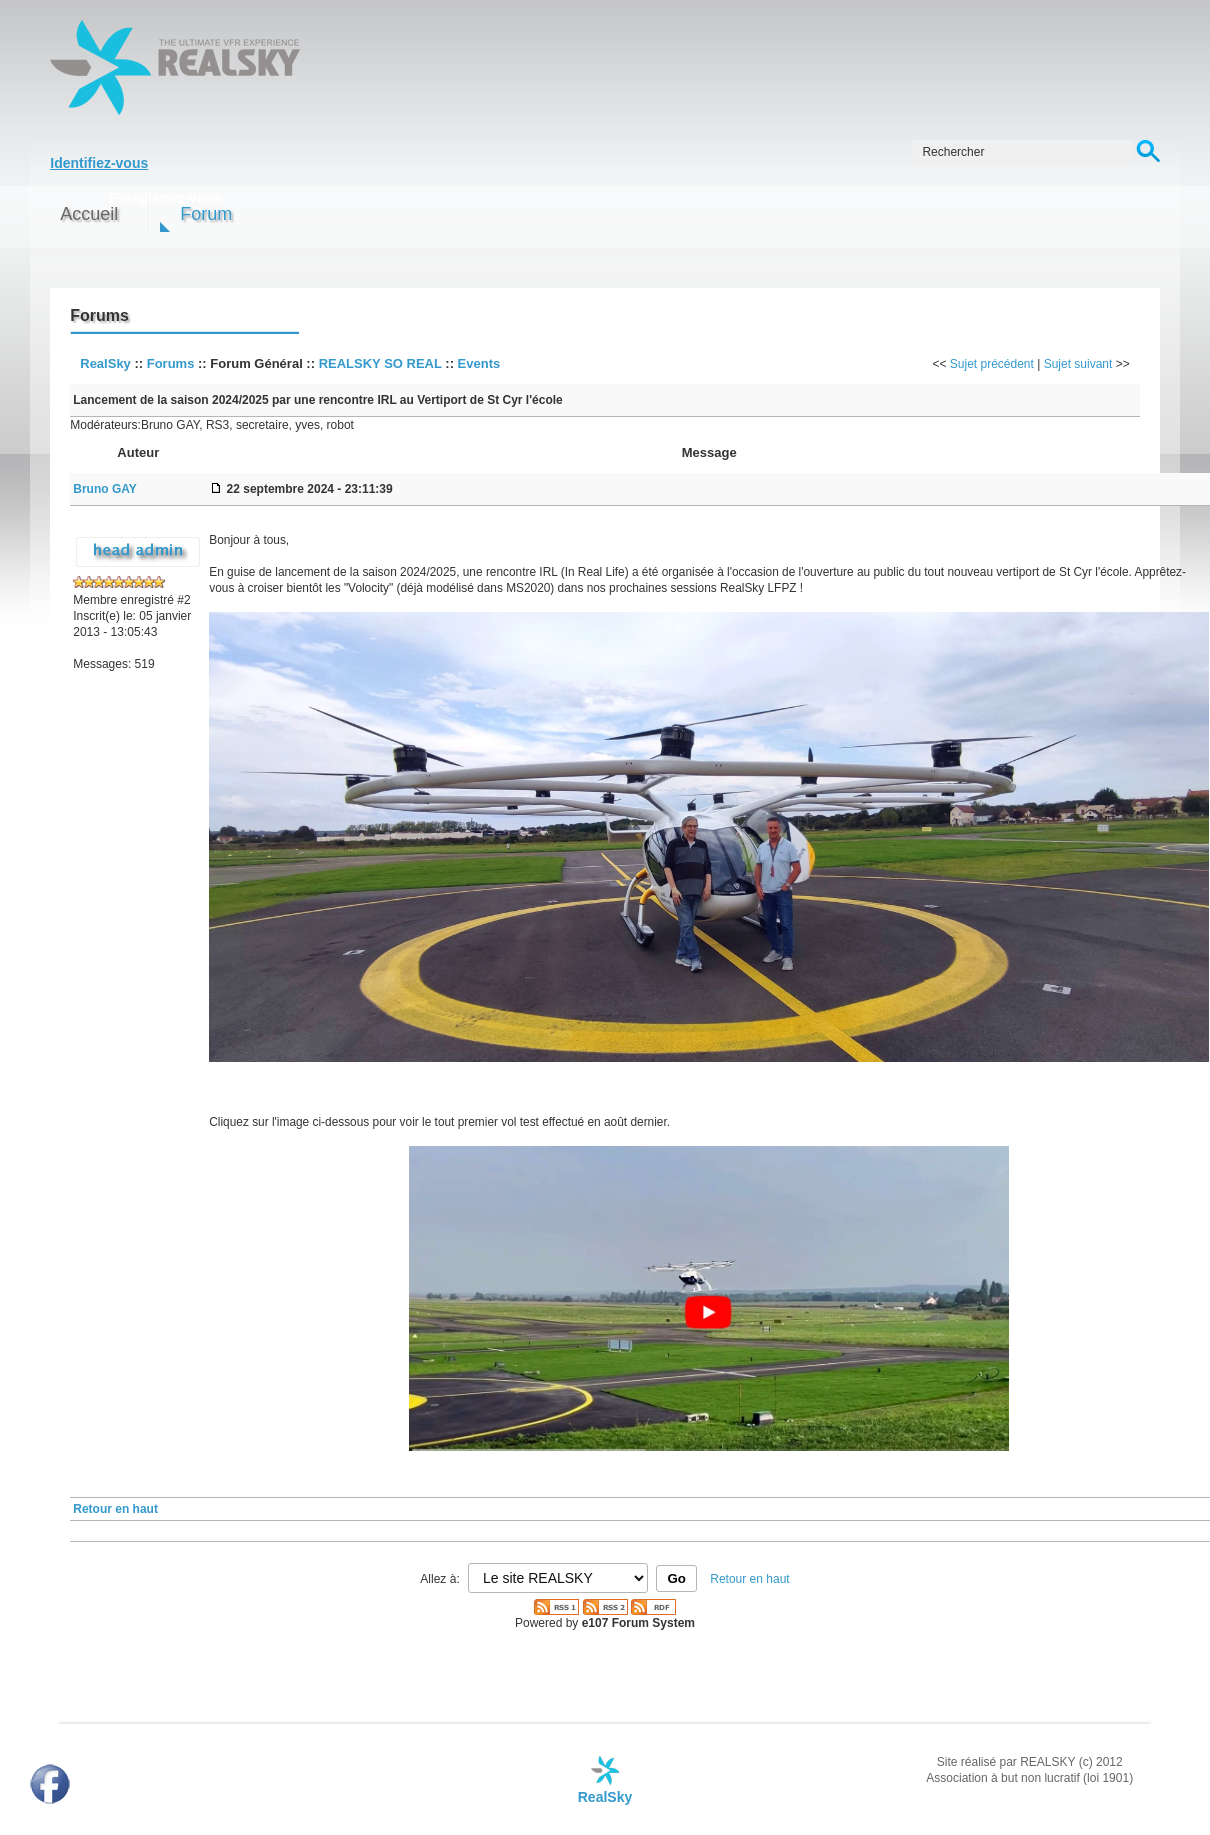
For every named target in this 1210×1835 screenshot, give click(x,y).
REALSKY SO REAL (380, 363)
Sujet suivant (1078, 364)
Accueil (89, 214)
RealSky (105, 363)
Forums (171, 363)
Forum (206, 214)
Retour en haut (115, 1509)
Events (479, 363)
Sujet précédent (992, 364)
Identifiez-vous (99, 163)
